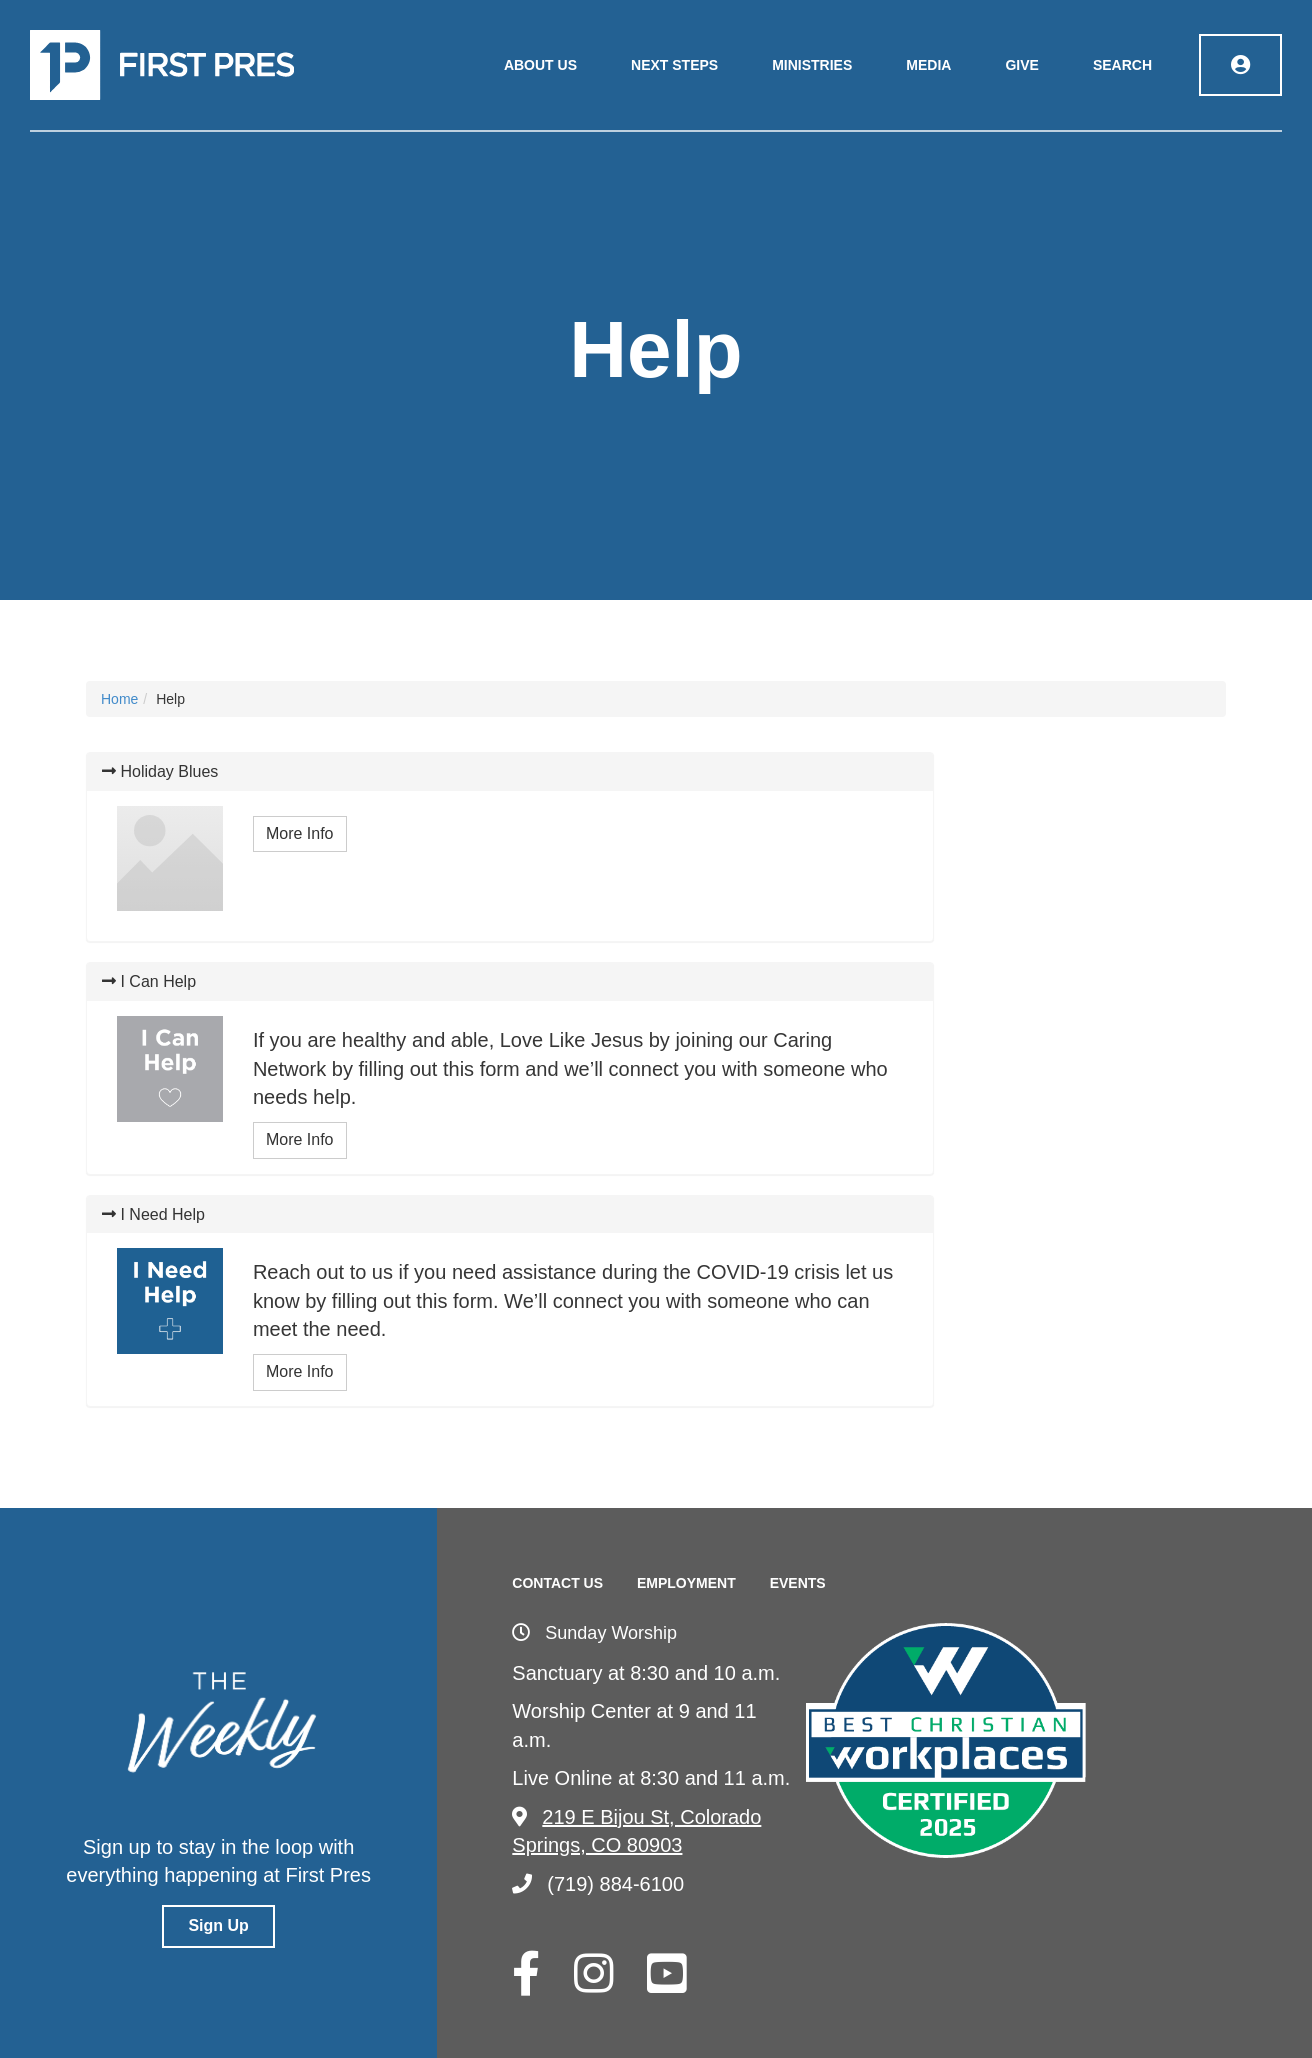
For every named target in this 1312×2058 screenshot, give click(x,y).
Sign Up (218, 1925)
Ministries (812, 65)
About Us (540, 65)
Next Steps (674, 65)
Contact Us (557, 1583)
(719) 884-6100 (598, 1884)
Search (1122, 65)
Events (798, 1583)
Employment (686, 1583)
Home (119, 699)
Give (1021, 65)
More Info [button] (300, 833)
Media (928, 65)
